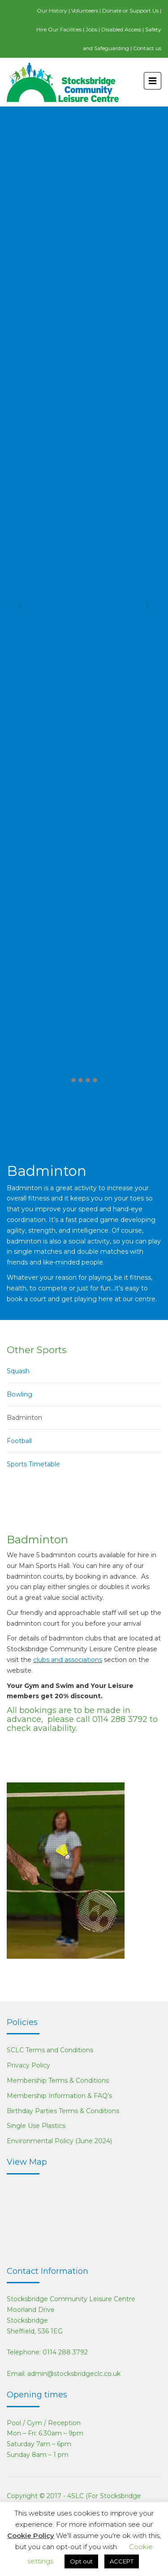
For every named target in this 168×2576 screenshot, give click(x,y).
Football (19, 1441)
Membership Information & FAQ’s (59, 2096)
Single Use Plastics (36, 2126)
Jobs (91, 29)
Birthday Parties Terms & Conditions (63, 2111)
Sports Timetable (33, 1464)
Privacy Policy (28, 2065)
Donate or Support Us (130, 10)
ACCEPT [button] (122, 2561)
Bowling (19, 1394)
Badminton (24, 1418)
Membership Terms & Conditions (58, 2080)
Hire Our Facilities (59, 29)
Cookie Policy (30, 2535)
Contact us (147, 48)
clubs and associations (67, 1660)
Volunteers (84, 10)
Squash (18, 1371)
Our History (52, 10)
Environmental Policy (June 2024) (59, 2141)
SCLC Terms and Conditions (50, 2050)
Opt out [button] (81, 2561)
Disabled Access (121, 29)
